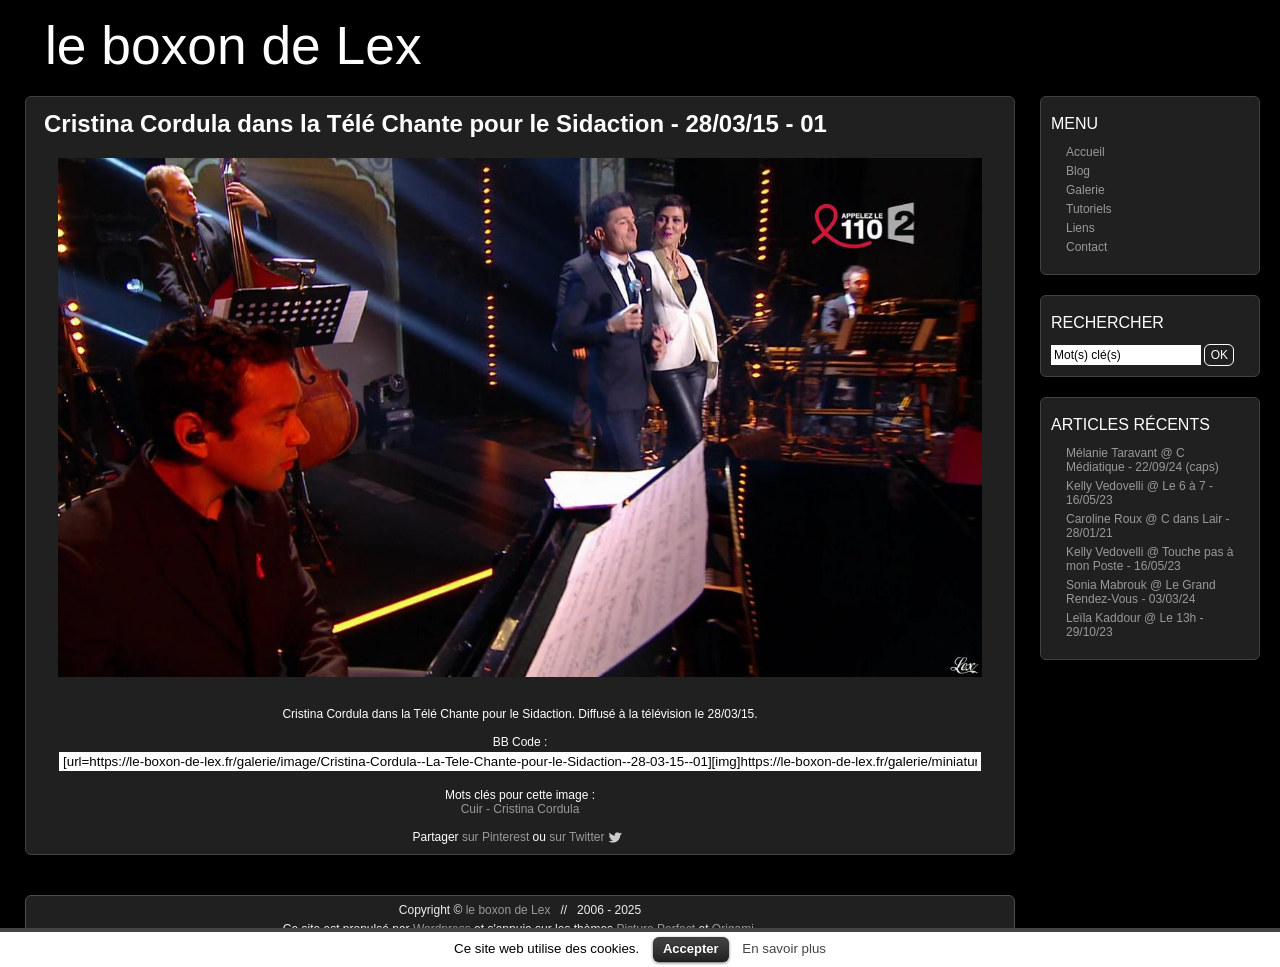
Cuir (472, 809)
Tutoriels (1089, 209)
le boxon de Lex (233, 45)
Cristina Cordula (536, 809)
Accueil (1085, 152)
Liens (1080, 228)
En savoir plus (784, 948)
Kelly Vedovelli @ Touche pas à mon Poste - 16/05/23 (1149, 559)
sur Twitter (576, 837)
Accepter (691, 948)
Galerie (1085, 190)
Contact (1086, 247)
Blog (1078, 171)
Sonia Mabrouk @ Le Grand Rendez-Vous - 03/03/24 (1141, 592)
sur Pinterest (495, 837)
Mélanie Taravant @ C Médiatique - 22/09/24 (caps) (1142, 460)
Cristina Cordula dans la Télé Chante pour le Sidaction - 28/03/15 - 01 (435, 123)
